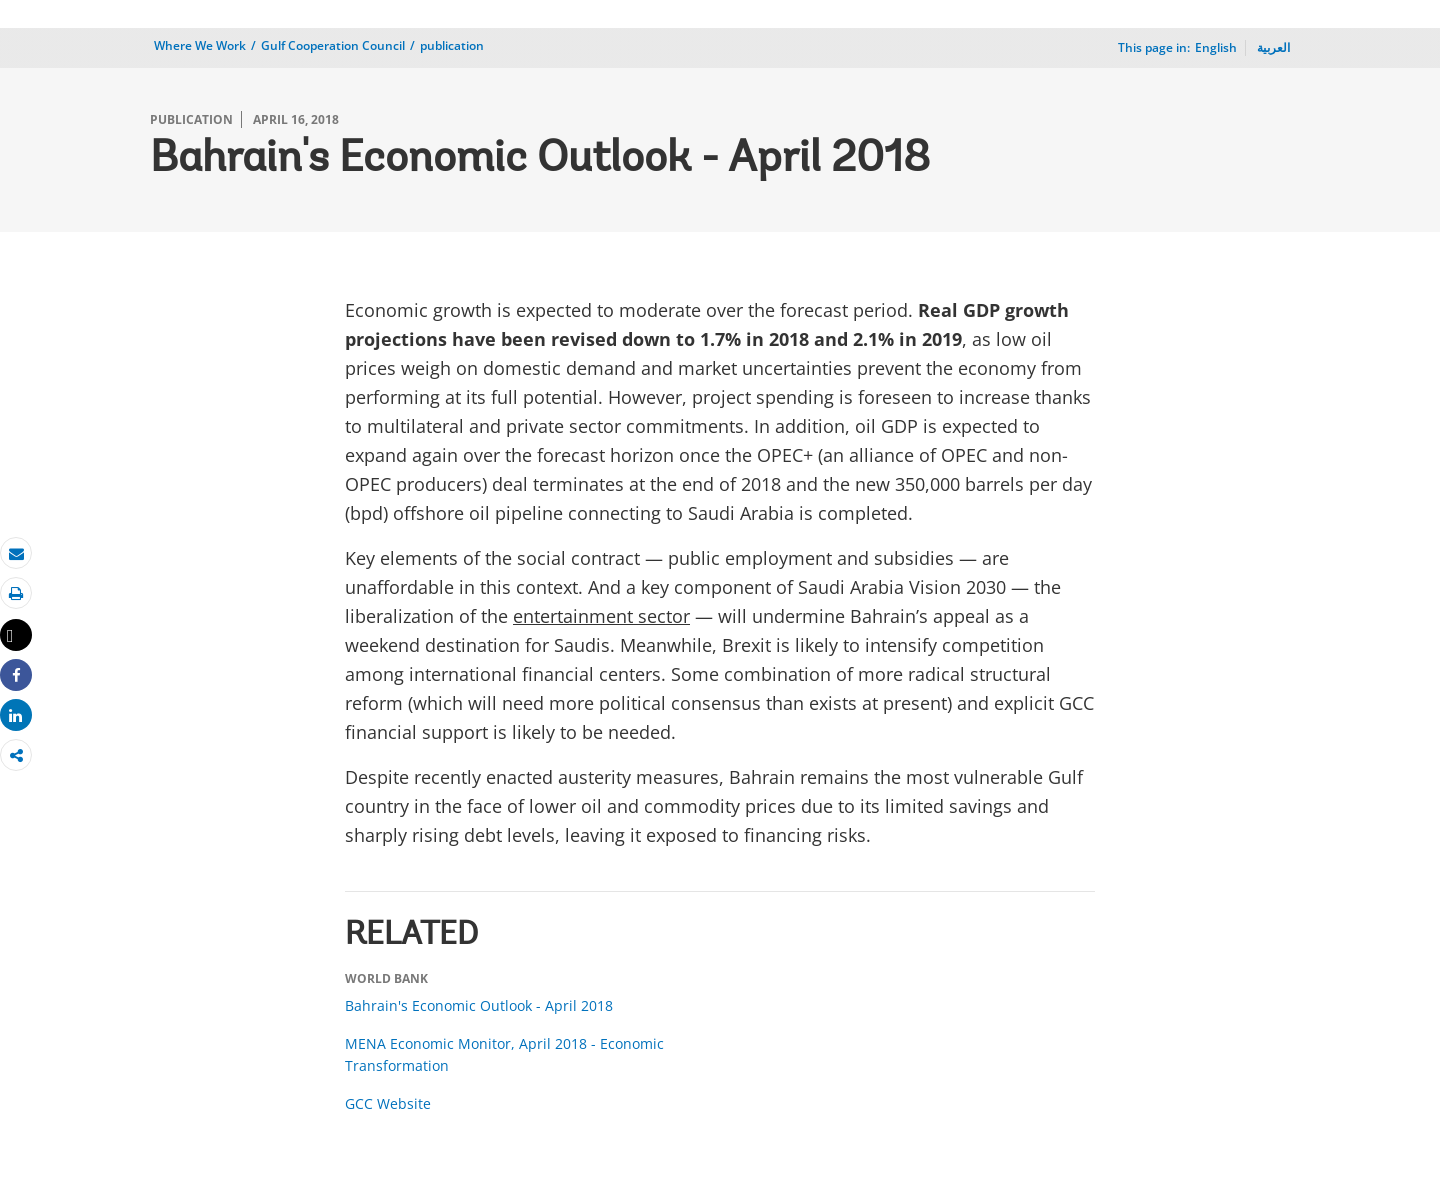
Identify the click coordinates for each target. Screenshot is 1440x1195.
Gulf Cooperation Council (333, 45)
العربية (1273, 47)
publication (452, 45)
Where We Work (200, 45)
